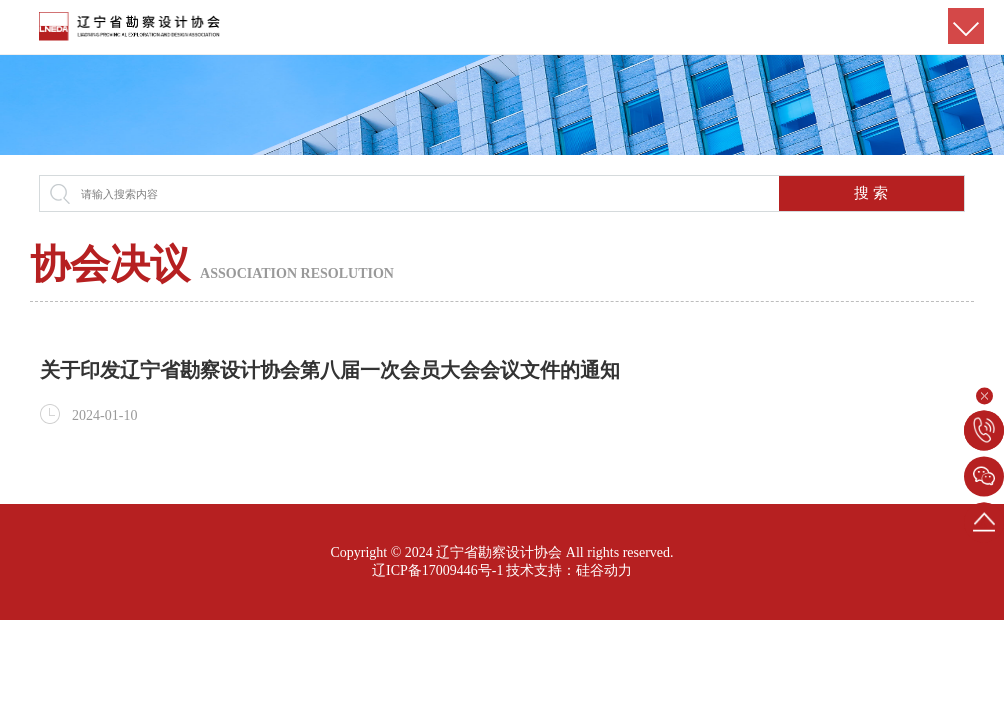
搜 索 (871, 193)
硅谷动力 (604, 570)
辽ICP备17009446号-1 (437, 570)
